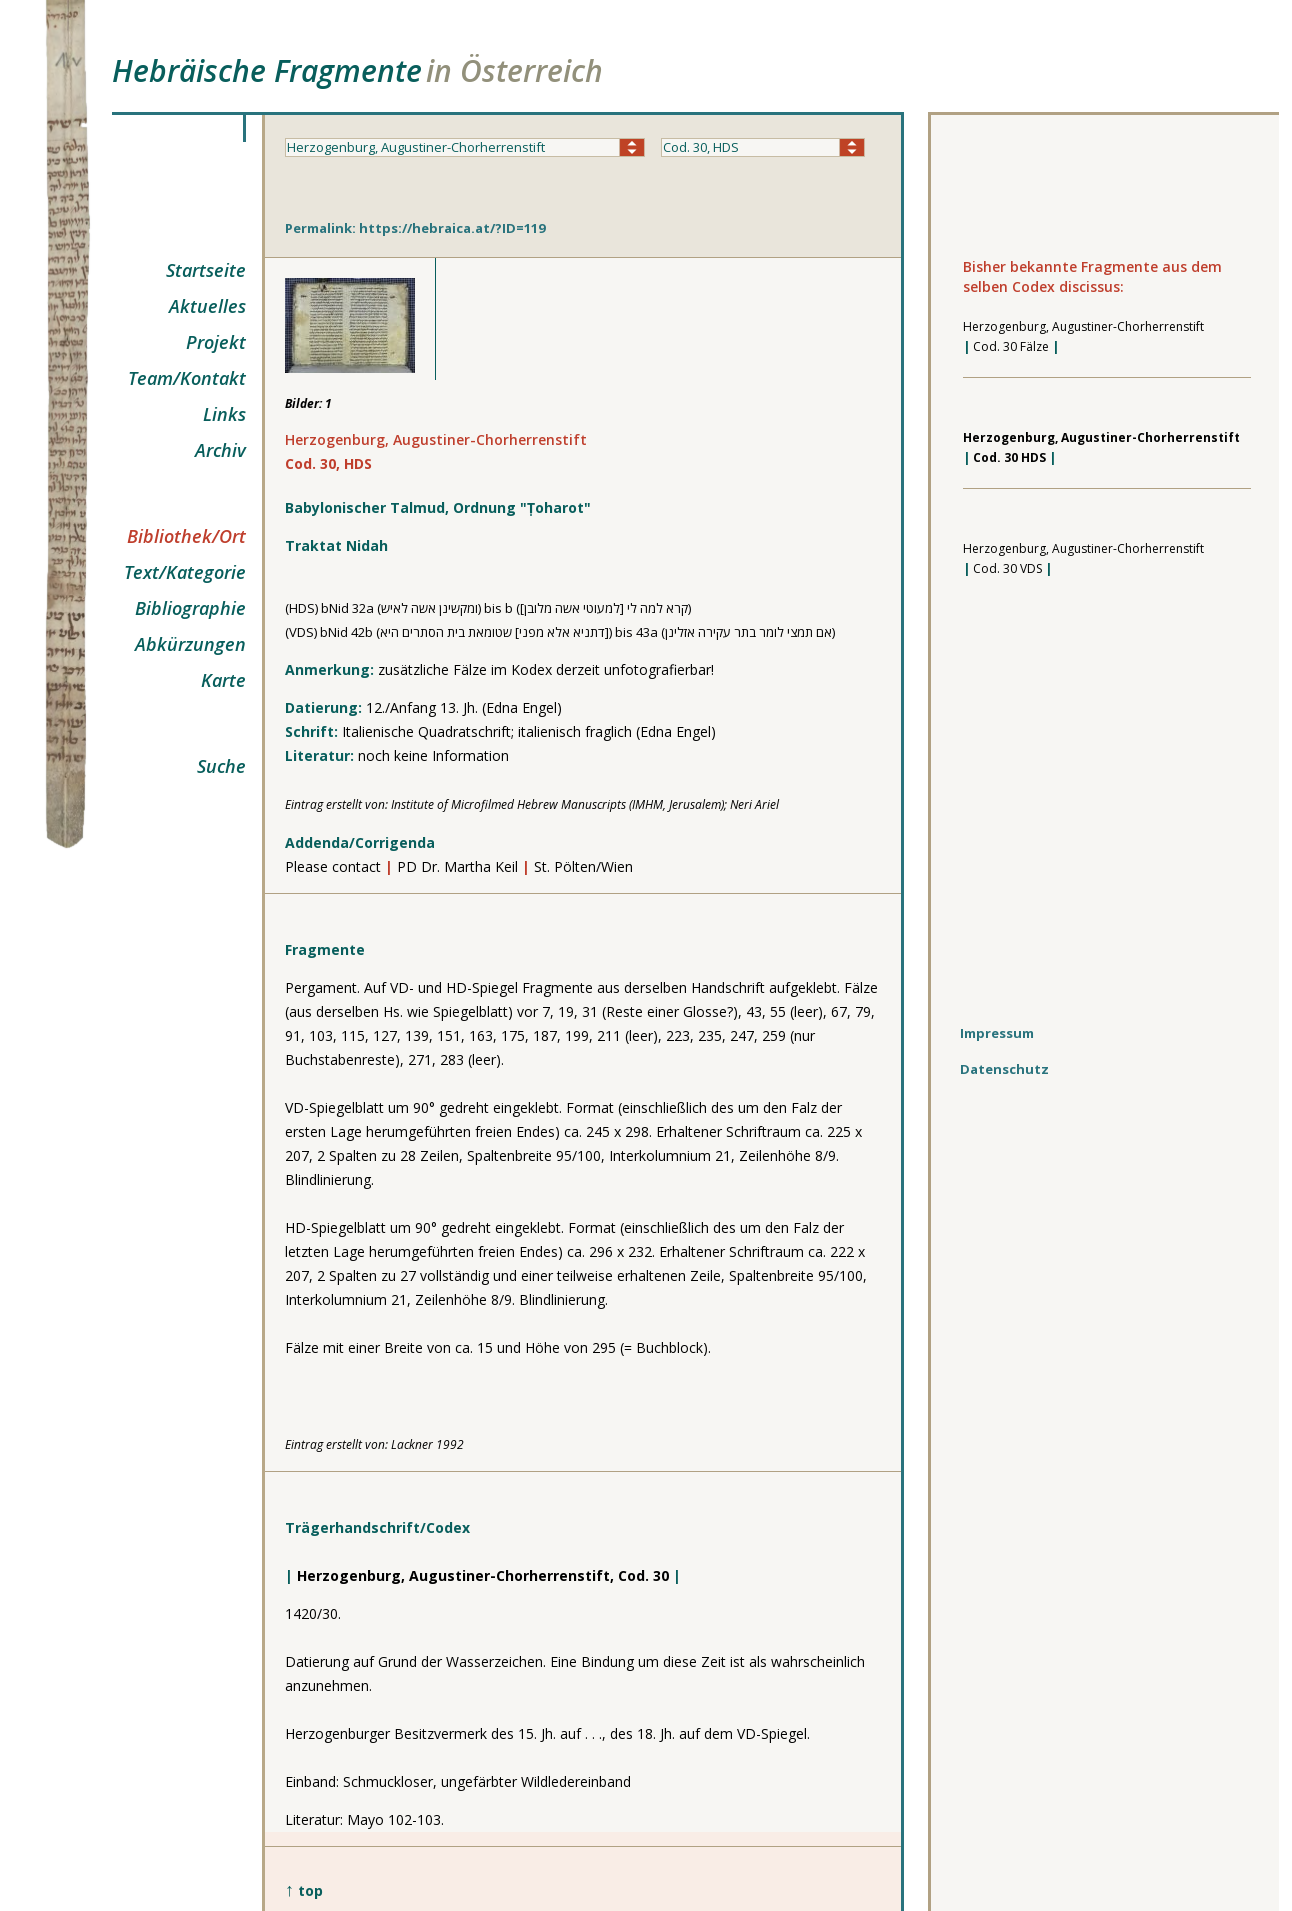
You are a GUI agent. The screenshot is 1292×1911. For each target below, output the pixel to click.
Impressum (997, 1033)
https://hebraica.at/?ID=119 (452, 228)
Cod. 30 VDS (1007, 568)
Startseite (206, 270)
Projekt (216, 342)
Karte (223, 680)
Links (224, 414)
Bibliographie (190, 608)
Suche (221, 766)
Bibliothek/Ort (186, 536)
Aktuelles (207, 306)
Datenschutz (1004, 1069)
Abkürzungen (190, 644)
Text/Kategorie (185, 572)
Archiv (220, 450)
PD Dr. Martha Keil (459, 866)
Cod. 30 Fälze (1011, 346)
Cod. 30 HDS (1009, 457)
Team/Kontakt (187, 378)
